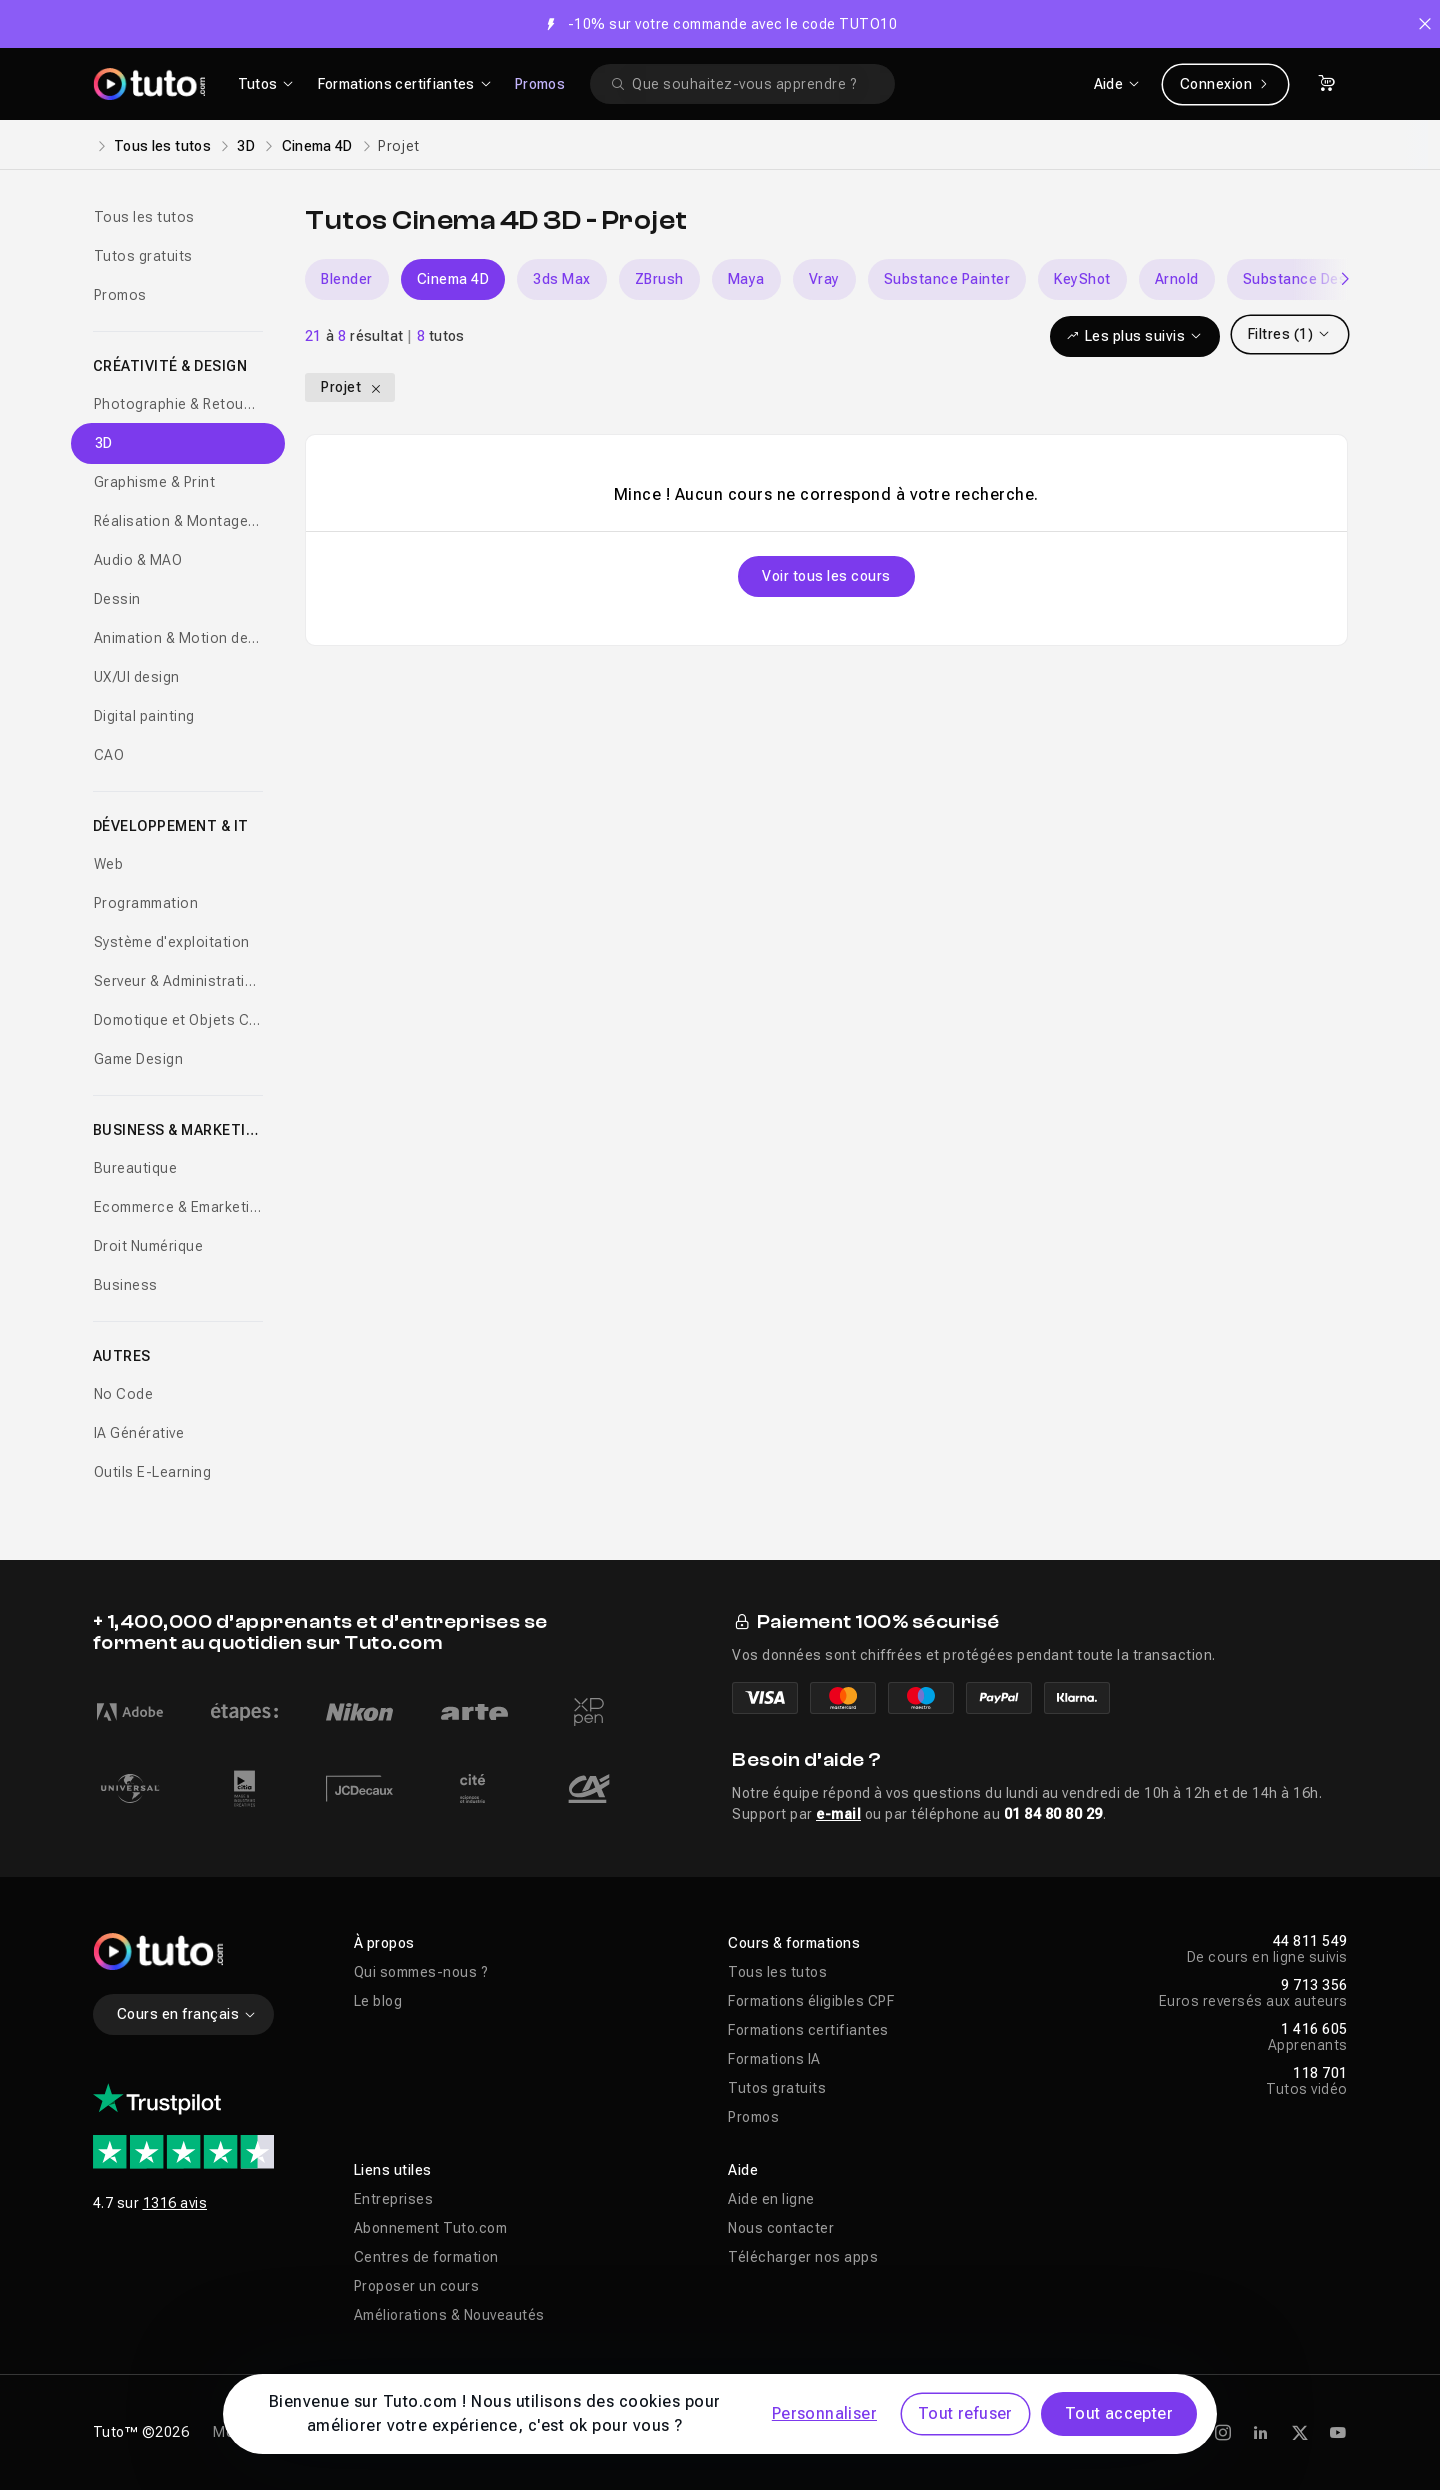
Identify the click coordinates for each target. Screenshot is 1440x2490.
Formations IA (774, 2059)
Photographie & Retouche (179, 404)
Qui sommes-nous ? (421, 1972)
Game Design (139, 1059)
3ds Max (562, 279)
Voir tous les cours (826, 576)
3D (246, 146)
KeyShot (1082, 279)
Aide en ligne (771, 2199)
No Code (124, 1394)
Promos (540, 84)
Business (126, 1285)
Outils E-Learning (153, 1472)
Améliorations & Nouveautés (449, 2315)
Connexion (1225, 84)
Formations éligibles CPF (811, 2001)
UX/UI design (137, 677)
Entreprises (394, 2199)
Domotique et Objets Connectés (179, 1020)
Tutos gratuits (143, 256)
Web (109, 864)
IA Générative (139, 1433)
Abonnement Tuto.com (431, 2228)
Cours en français (187, 2014)
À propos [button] (384, 1943)
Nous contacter (781, 2228)
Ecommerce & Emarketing (179, 1207)
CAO (109, 755)
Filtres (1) (1290, 334)
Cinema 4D (317, 146)
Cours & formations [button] (794, 1943)
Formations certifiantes (808, 2030)
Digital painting (144, 716)
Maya (746, 279)
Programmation (146, 903)
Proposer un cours (417, 2286)
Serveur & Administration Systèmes (179, 981)
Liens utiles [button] (393, 2170)
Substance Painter (947, 279)
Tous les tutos (162, 146)
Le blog (378, 2001)
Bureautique (136, 1168)
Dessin (117, 599)
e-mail (838, 1814)
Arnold (1177, 279)
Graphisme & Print (155, 482)
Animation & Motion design (179, 638)
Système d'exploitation (172, 942)
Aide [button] (743, 2170)
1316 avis (175, 2203)
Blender (347, 279)
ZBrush (659, 279)
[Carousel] (826, 279)
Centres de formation (426, 2257)
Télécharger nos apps (803, 2257)
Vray (824, 279)
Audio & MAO (138, 560)
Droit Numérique (149, 1246)
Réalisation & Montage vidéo (179, 521)
